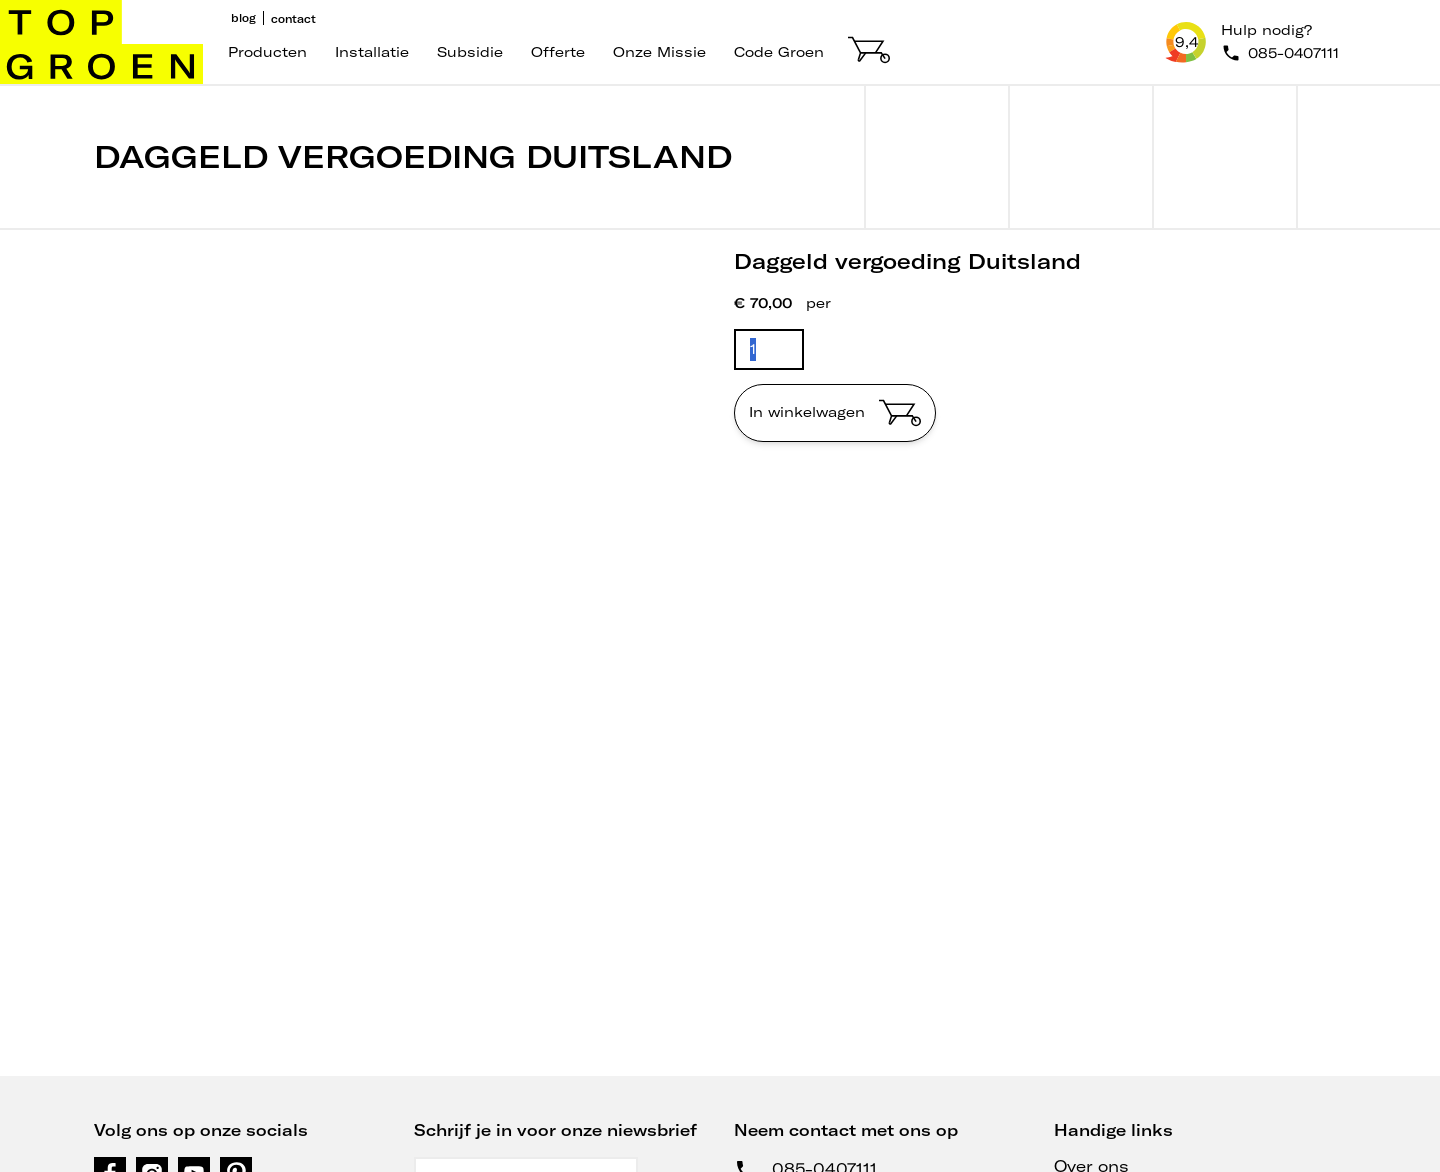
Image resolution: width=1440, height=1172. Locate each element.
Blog (243, 18)
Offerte (558, 52)
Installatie (372, 52)
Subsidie (470, 52)
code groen (779, 52)
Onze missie (659, 52)
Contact (293, 19)
